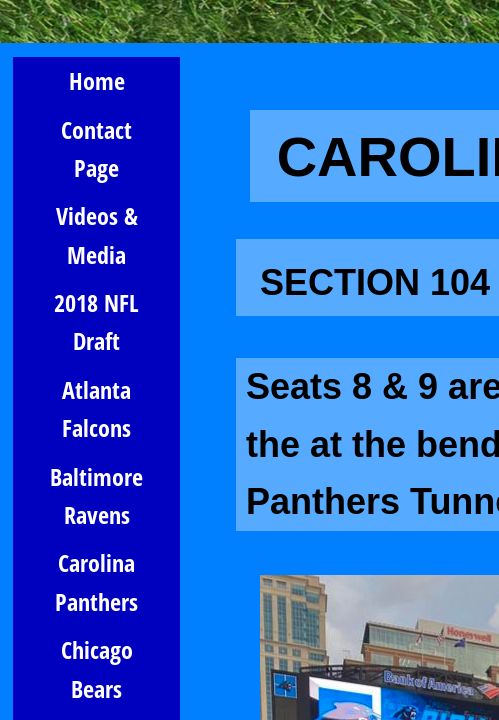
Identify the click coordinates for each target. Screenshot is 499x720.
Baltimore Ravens (96, 495)
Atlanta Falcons (96, 408)
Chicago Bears (97, 668)
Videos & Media (97, 234)
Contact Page (96, 148)
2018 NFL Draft (96, 321)
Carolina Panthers (96, 581)
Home (97, 80)
